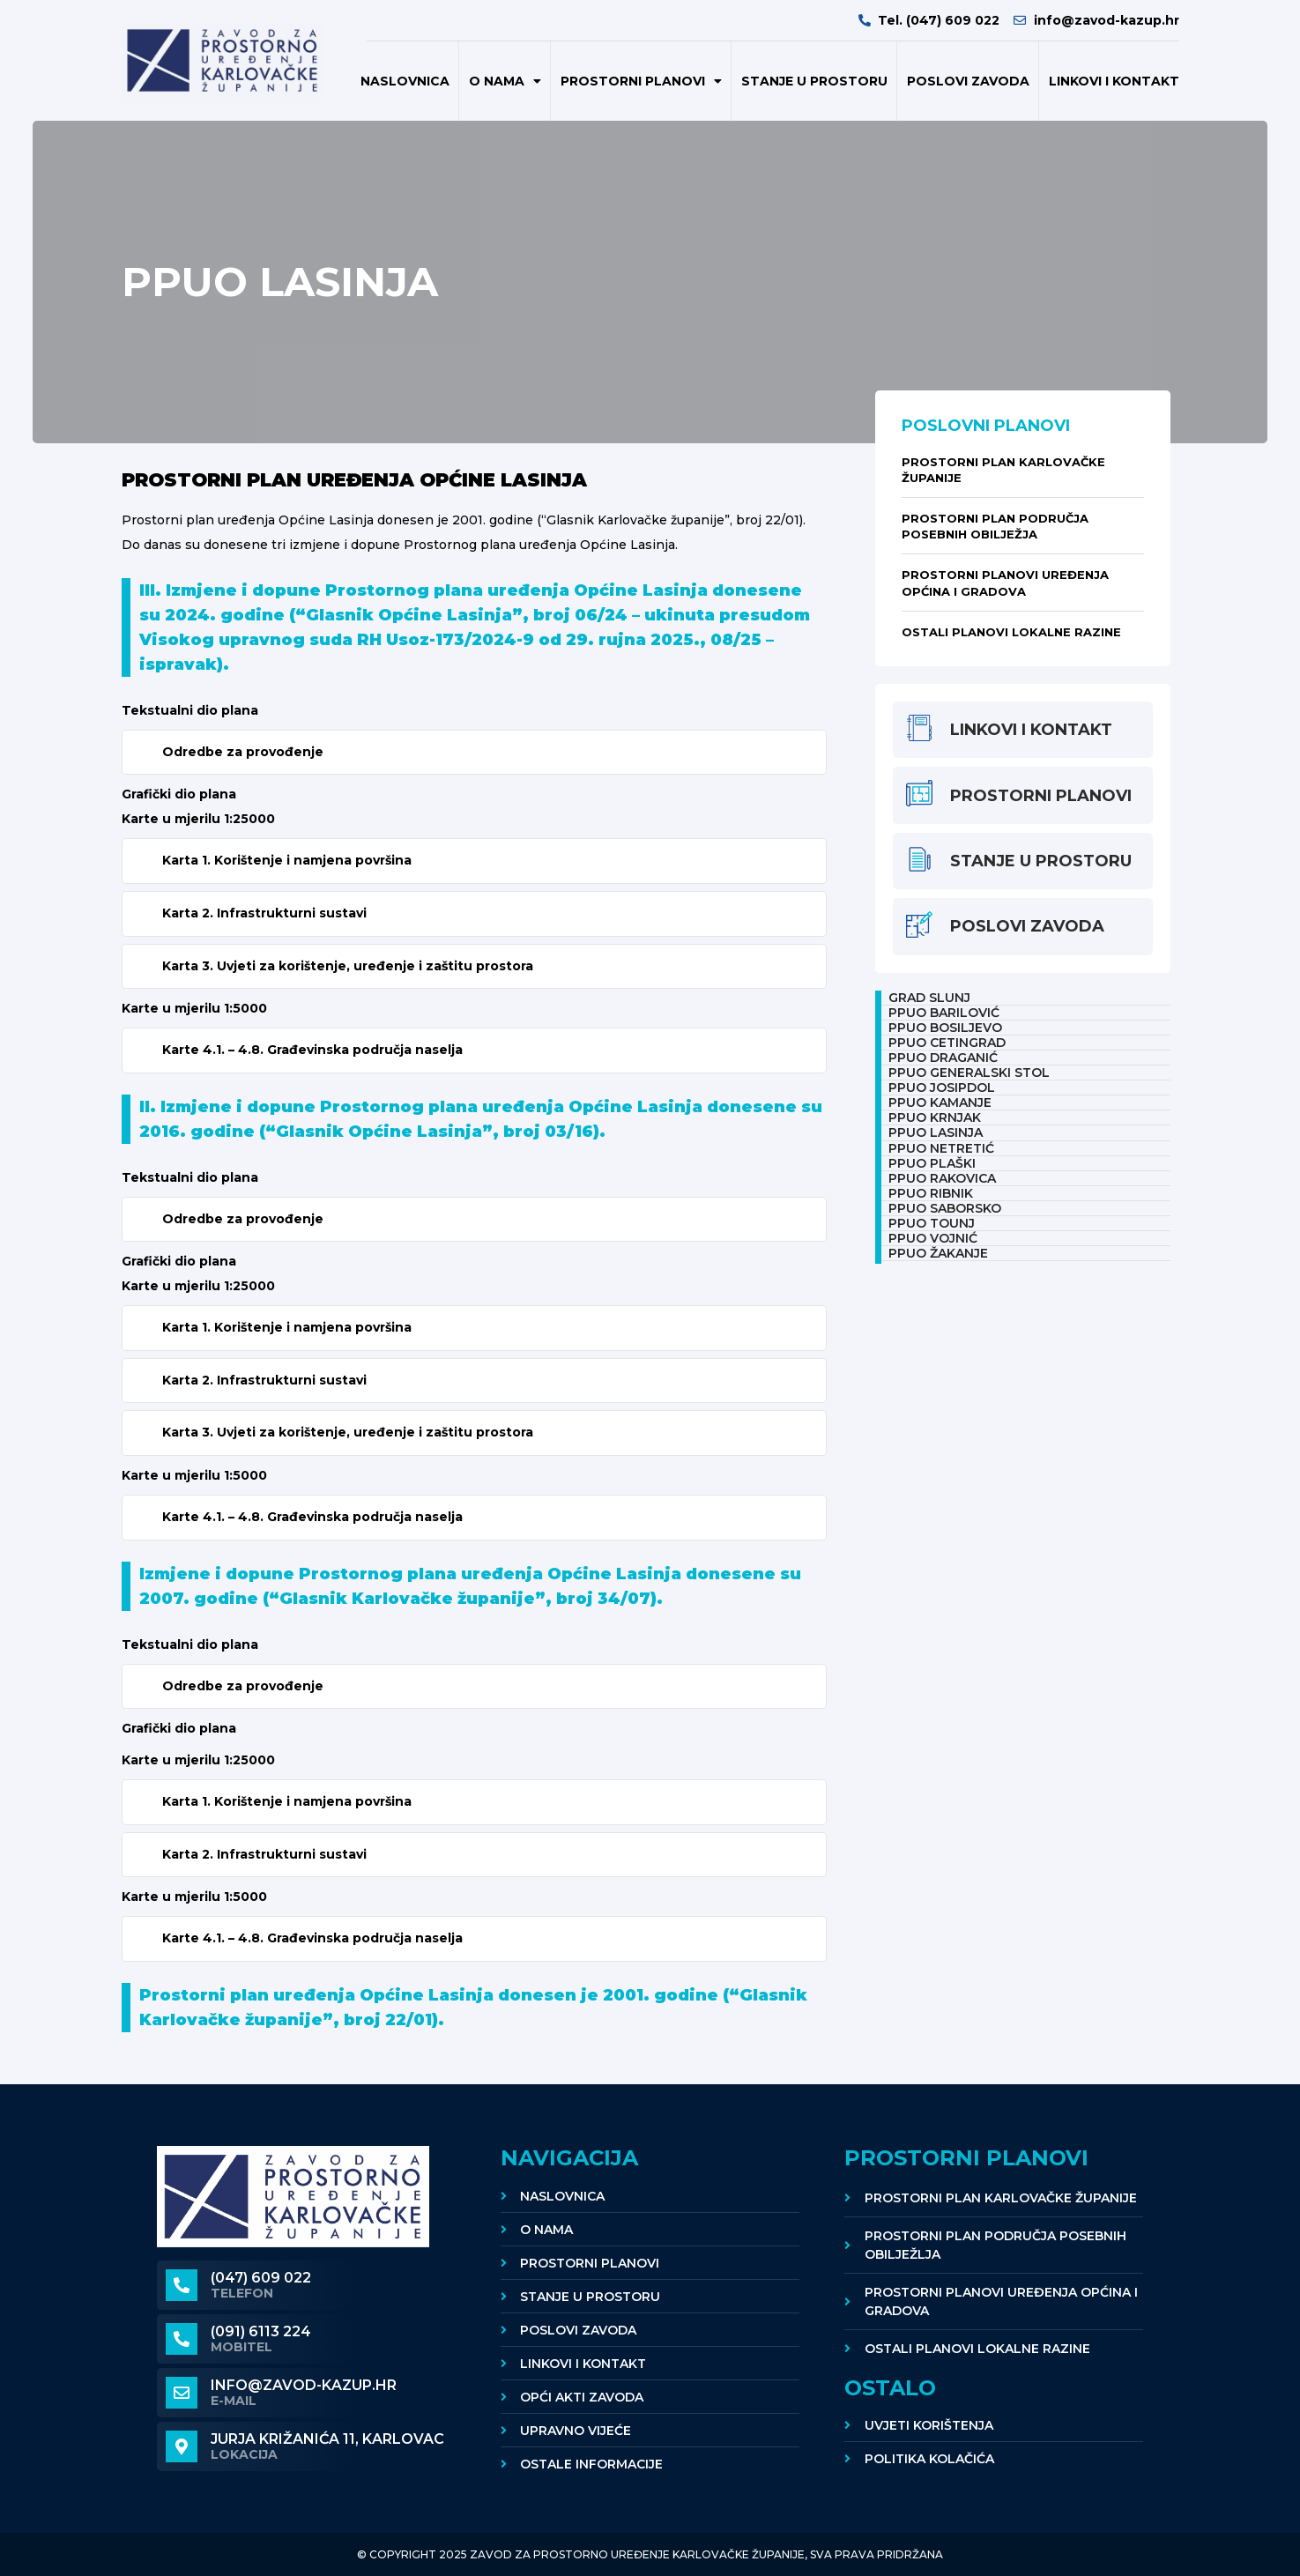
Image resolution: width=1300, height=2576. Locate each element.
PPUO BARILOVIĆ (943, 1013)
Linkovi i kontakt (1114, 81)
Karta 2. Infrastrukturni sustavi (264, 913)
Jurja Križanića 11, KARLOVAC (327, 2439)
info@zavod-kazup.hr (304, 2385)
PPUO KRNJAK (934, 1117)
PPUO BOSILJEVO (945, 1028)
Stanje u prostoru (814, 81)
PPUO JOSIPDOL (941, 1087)
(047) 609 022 (261, 2277)
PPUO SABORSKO (944, 1208)
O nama (505, 81)
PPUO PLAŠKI (932, 1163)
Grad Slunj (929, 998)
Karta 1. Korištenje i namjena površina (287, 860)
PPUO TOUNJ (931, 1223)
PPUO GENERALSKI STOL (969, 1072)
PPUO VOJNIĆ (932, 1238)
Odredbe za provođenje (242, 752)
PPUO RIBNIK (930, 1193)
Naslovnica (404, 81)
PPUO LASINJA (935, 1132)
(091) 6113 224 (261, 2331)
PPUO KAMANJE (940, 1102)
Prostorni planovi (641, 81)
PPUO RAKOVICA (942, 1178)
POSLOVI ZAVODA (968, 81)
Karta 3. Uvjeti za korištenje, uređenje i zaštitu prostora (347, 966)
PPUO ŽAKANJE (938, 1253)
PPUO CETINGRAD (947, 1042)
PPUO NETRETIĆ (941, 1148)
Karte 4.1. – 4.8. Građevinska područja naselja (312, 1050)
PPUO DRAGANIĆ (943, 1057)
